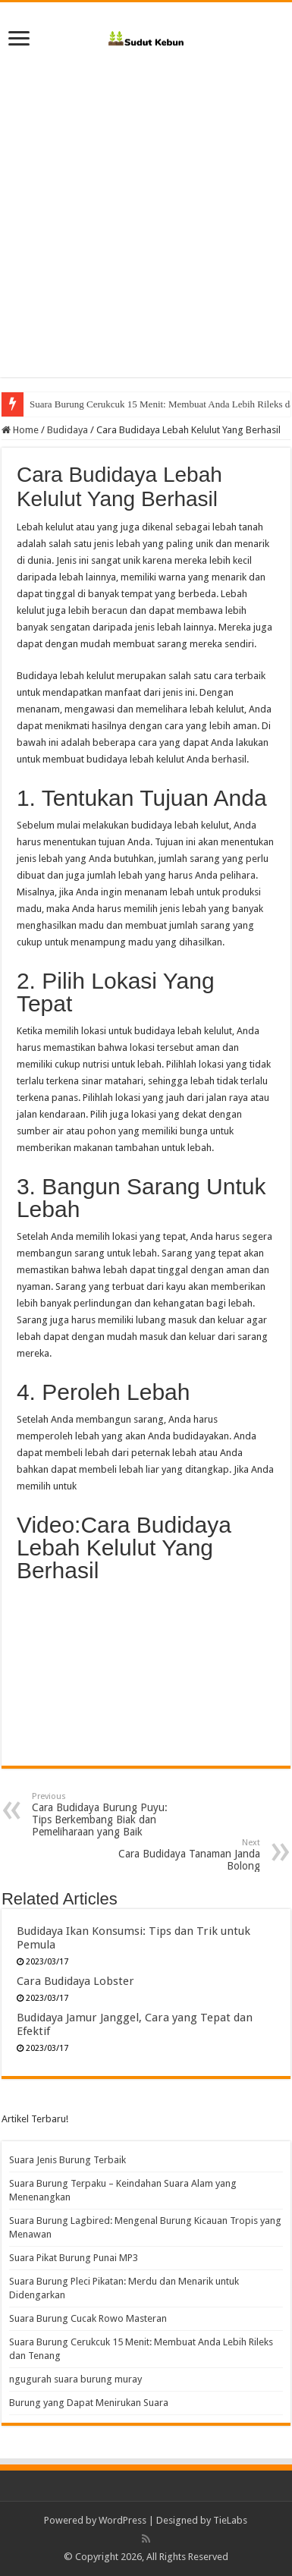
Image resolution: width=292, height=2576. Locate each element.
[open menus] (19, 39)
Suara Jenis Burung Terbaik (67, 2160)
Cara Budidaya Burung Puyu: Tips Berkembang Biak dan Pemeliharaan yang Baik (109, 1814)
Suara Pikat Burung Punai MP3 (73, 2257)
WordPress (122, 2520)
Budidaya (67, 430)
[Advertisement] (146, 208)
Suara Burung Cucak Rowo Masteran (88, 2318)
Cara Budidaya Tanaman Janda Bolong (182, 1855)
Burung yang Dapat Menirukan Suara (88, 2402)
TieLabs (230, 2520)
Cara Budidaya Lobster (75, 1981)
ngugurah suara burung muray (75, 2379)
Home (20, 430)
